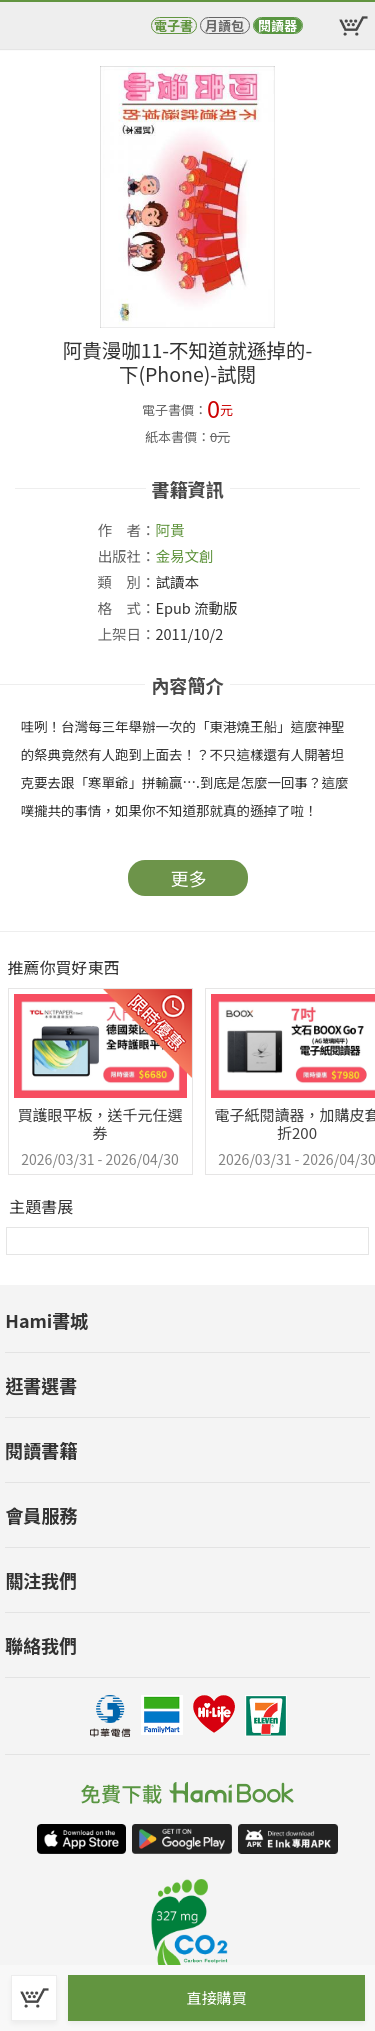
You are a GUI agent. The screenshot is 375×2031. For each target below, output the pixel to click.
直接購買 (216, 1997)
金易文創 (185, 555)
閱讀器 (277, 25)
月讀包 (224, 25)
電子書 (173, 25)
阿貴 (170, 529)
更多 (189, 878)
